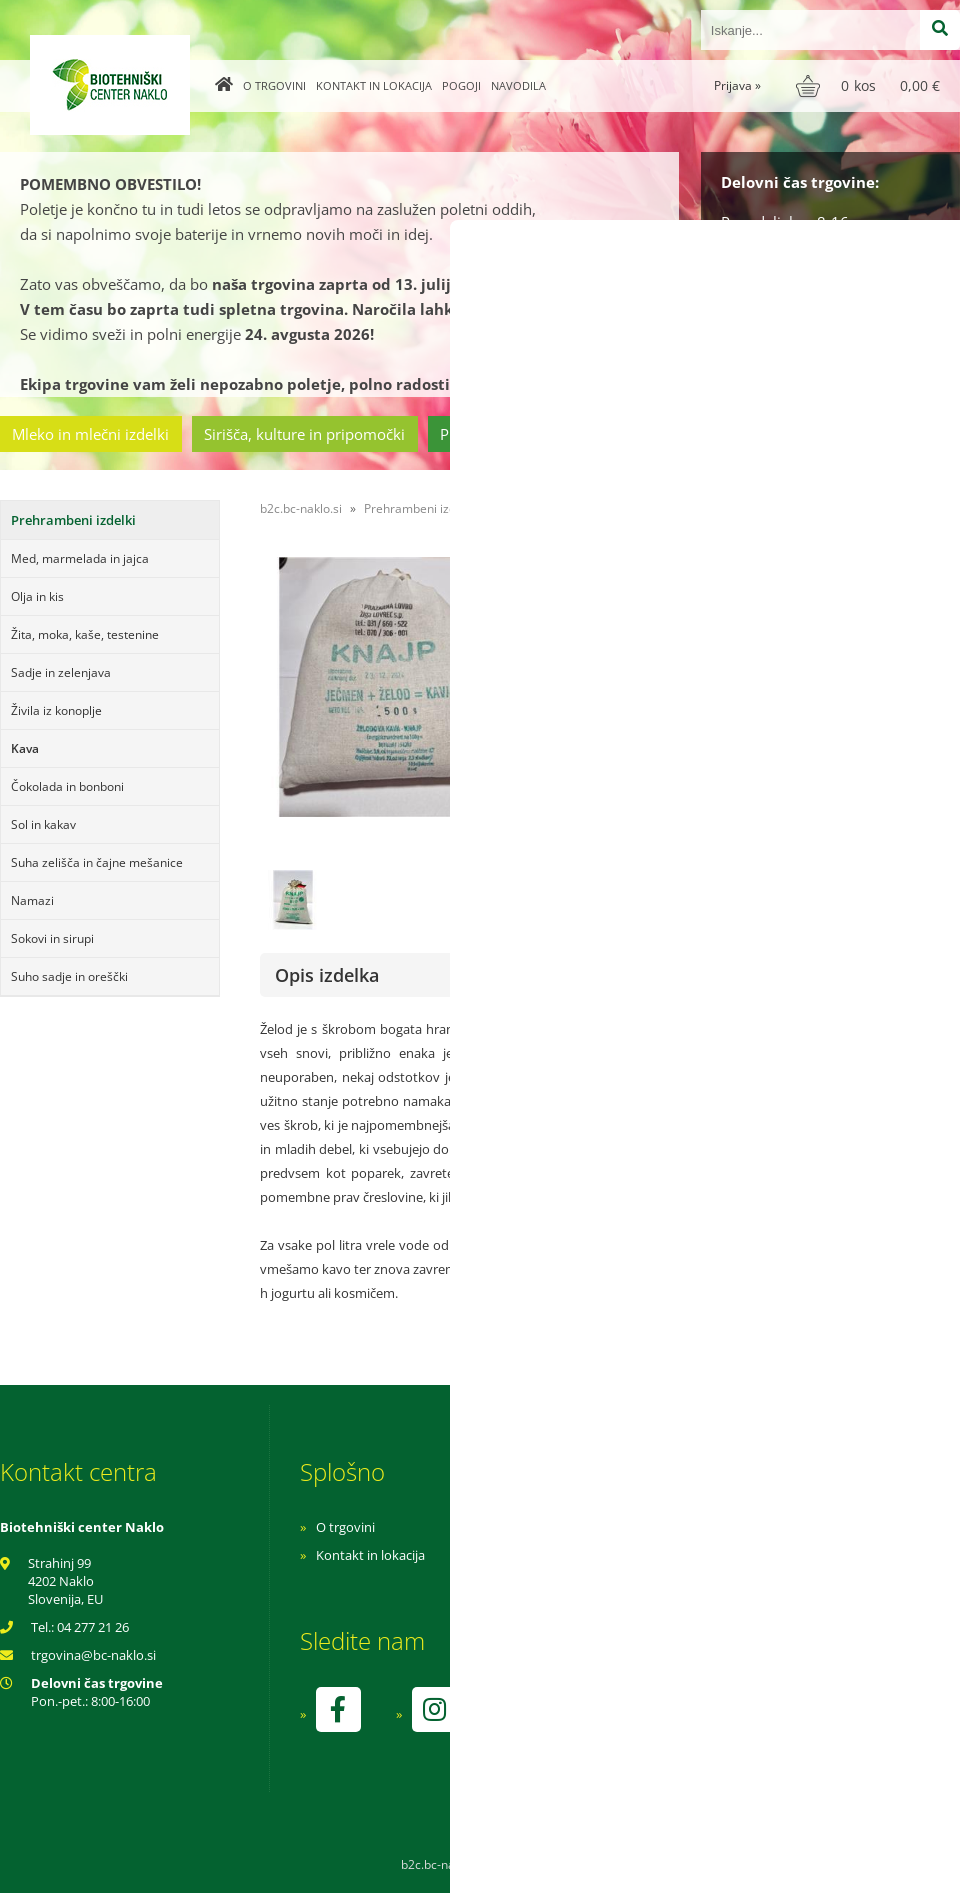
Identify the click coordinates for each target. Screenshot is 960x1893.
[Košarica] (870, 86)
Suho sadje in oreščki (69, 976)
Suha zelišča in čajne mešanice (97, 862)
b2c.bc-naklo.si (301, 508)
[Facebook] (338, 1709)
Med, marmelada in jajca (80, 558)
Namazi (32, 900)
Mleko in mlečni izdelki (90, 434)
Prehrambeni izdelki (509, 434)
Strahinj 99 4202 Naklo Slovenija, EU (65, 1581)
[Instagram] (434, 1709)
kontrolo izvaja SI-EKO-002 (663, 1724)
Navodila (518, 85)
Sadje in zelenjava (61, 672)
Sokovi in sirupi (52, 938)
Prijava (737, 85)
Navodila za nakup (640, 1527)
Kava (25, 748)
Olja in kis (37, 596)
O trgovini (274, 85)
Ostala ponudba (883, 434)
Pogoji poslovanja (637, 1555)
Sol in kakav (43, 824)
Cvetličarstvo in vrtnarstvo (703, 434)
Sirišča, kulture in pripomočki (304, 434)
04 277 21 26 (93, 1627)
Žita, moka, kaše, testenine (85, 634)
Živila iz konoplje (56, 710)
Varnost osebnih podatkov (664, 1583)
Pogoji (461, 85)
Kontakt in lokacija (374, 85)
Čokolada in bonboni (67, 786)
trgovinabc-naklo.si (93, 1655)
